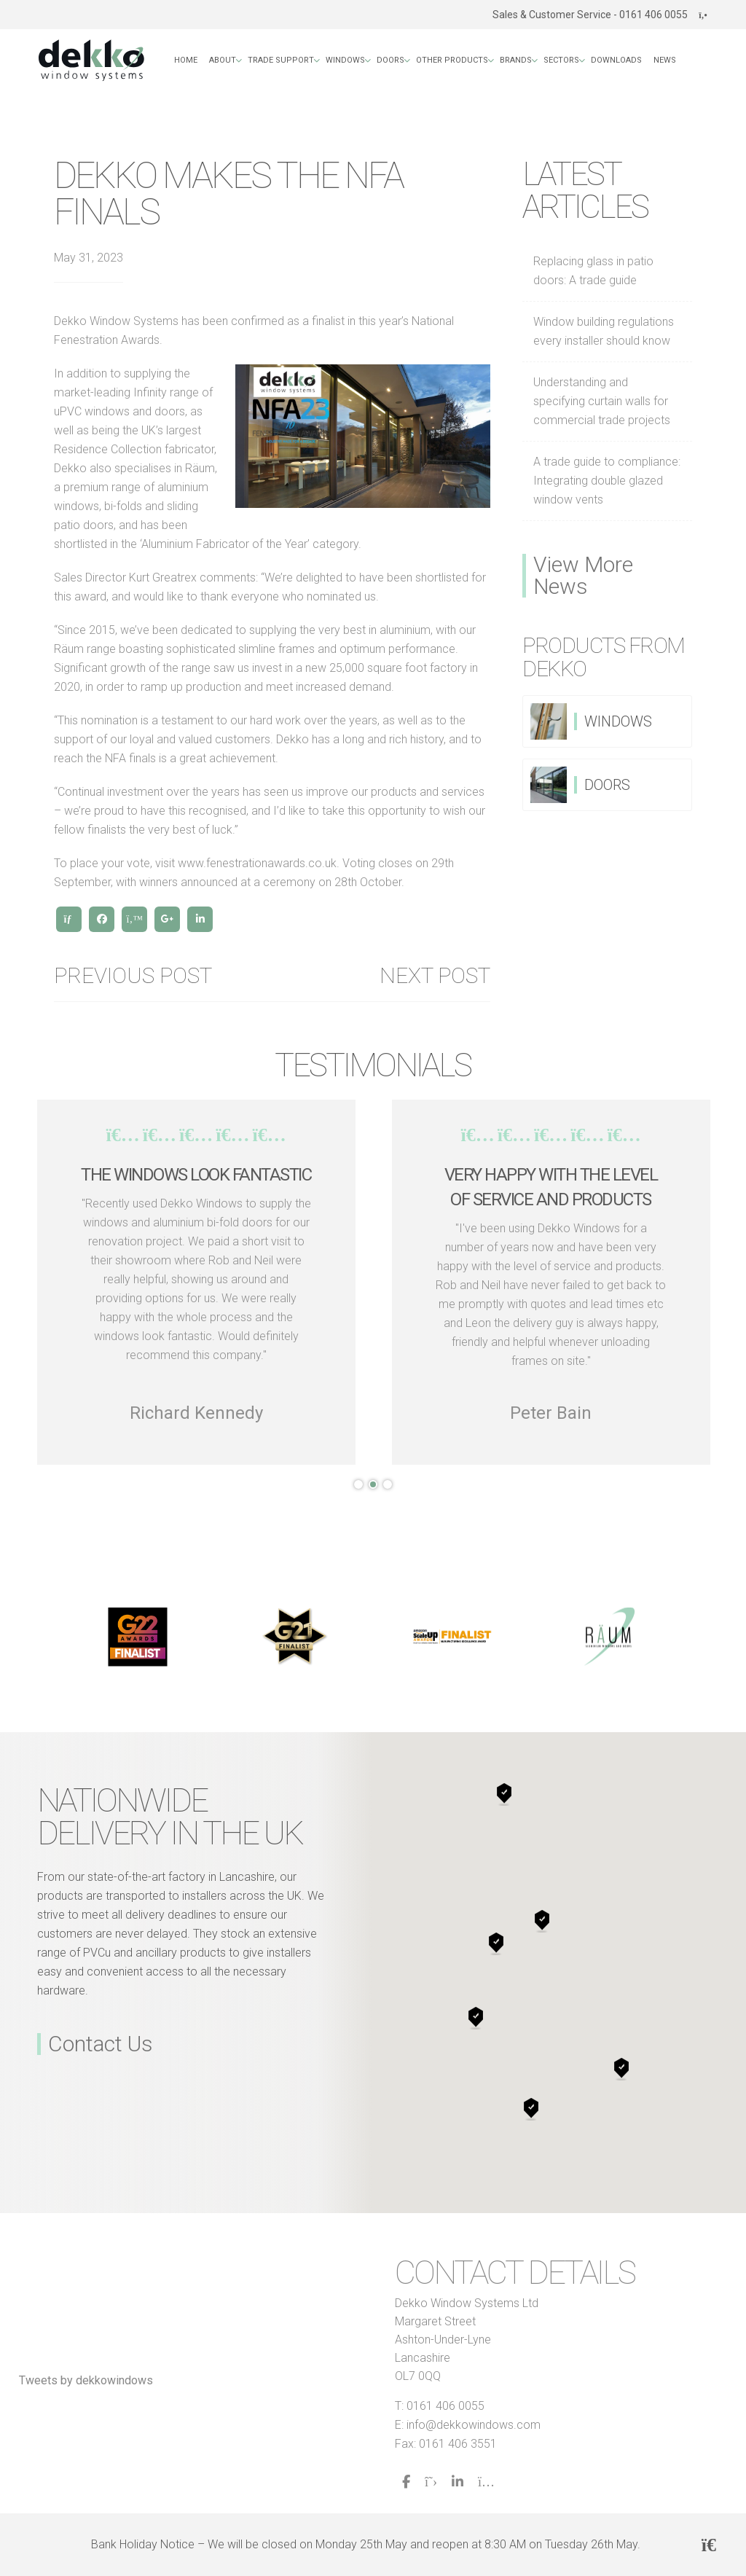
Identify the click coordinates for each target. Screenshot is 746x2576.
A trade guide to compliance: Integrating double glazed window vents (606, 480)
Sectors (561, 60)
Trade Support (281, 60)
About (222, 60)
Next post (435, 976)
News (664, 60)
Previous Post (133, 976)
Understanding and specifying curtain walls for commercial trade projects (601, 401)
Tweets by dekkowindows (86, 2380)
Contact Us (100, 2044)
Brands (516, 60)
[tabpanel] (196, 1282)
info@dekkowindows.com (474, 2425)
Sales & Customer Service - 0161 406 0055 (599, 14)
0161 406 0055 (445, 2406)
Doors (390, 60)
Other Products (452, 60)
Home (185, 60)
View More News (583, 576)
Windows (345, 60)
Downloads (616, 60)
